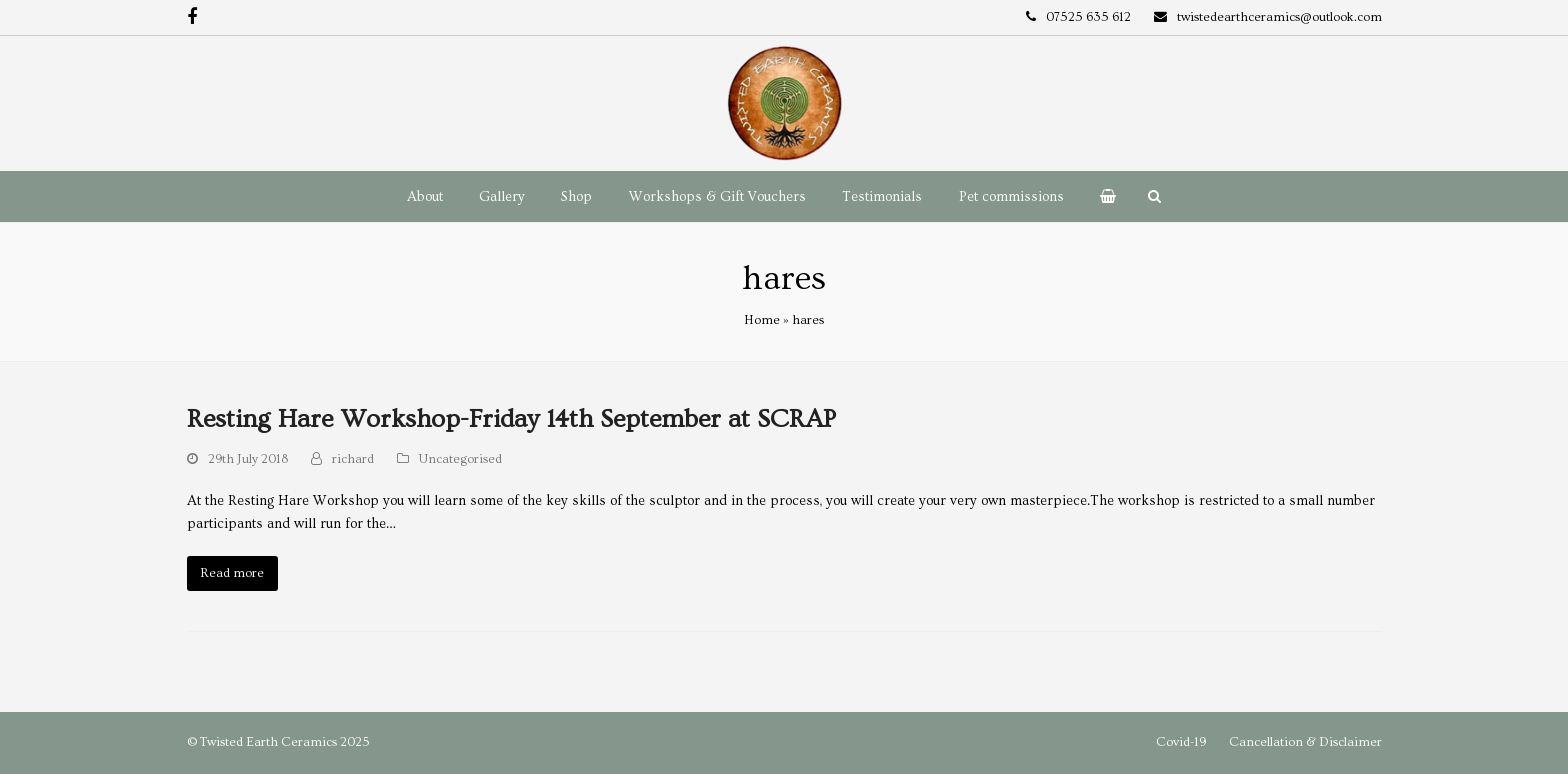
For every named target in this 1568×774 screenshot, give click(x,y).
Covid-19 (1181, 742)
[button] (1108, 197)
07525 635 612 (1088, 17)
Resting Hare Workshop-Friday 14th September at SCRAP (511, 419)
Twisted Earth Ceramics (268, 742)
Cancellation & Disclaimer (1305, 742)
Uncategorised (460, 459)
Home (762, 320)
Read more (232, 573)
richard (353, 459)
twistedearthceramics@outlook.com (1279, 17)
